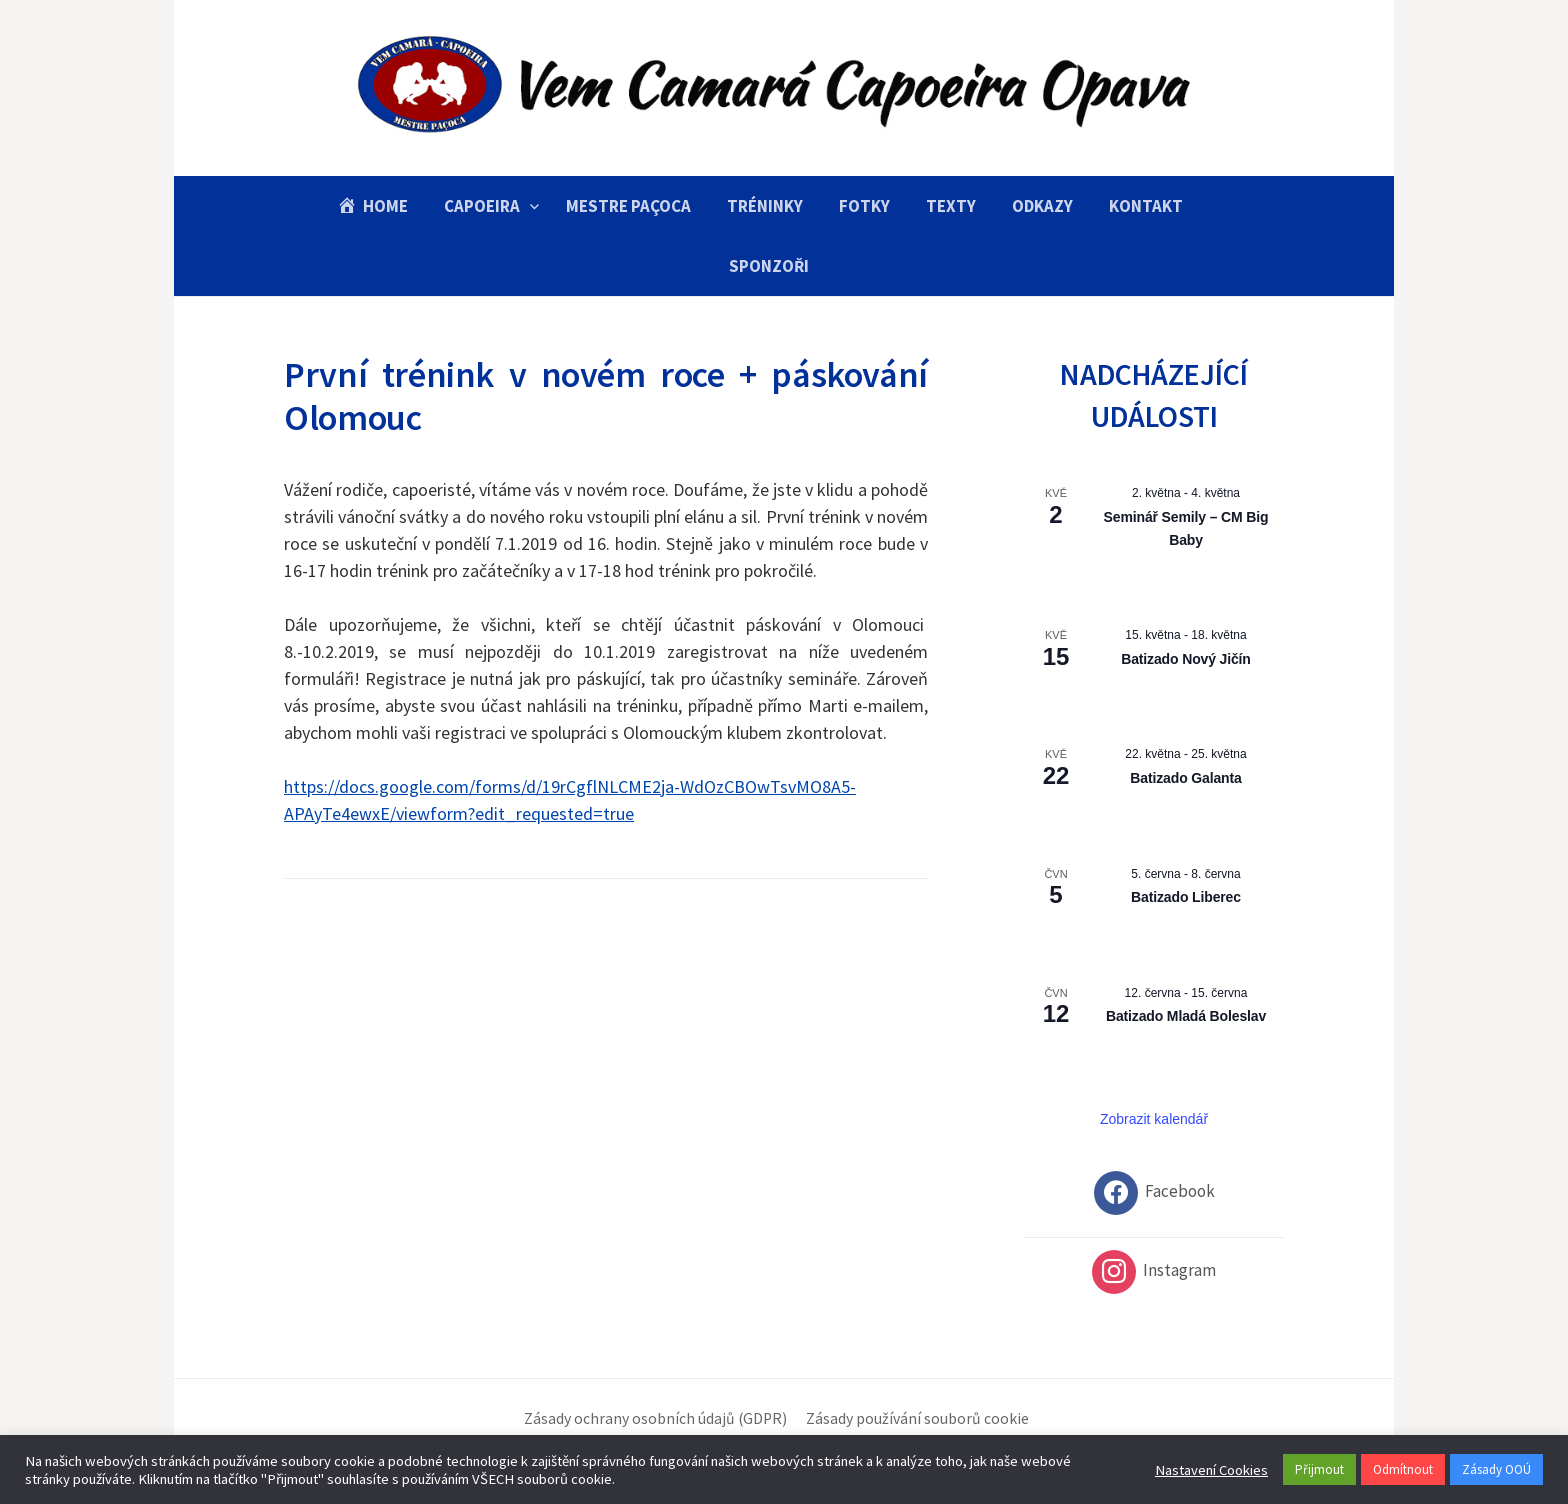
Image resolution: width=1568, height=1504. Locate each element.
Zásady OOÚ (1496, 1469)
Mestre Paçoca (628, 206)
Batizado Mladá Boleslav (1186, 1016)
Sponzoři (769, 266)
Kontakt (1146, 206)
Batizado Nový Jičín (1186, 659)
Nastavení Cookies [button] (1211, 1470)
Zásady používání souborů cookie (917, 1418)
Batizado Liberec (1186, 897)
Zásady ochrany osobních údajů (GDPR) (655, 1418)
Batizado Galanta (1185, 778)
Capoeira (482, 206)
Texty (951, 206)
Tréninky (765, 206)
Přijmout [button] (1319, 1469)
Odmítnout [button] (1403, 1469)
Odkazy (1042, 206)
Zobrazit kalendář (1154, 1119)
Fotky (864, 206)
